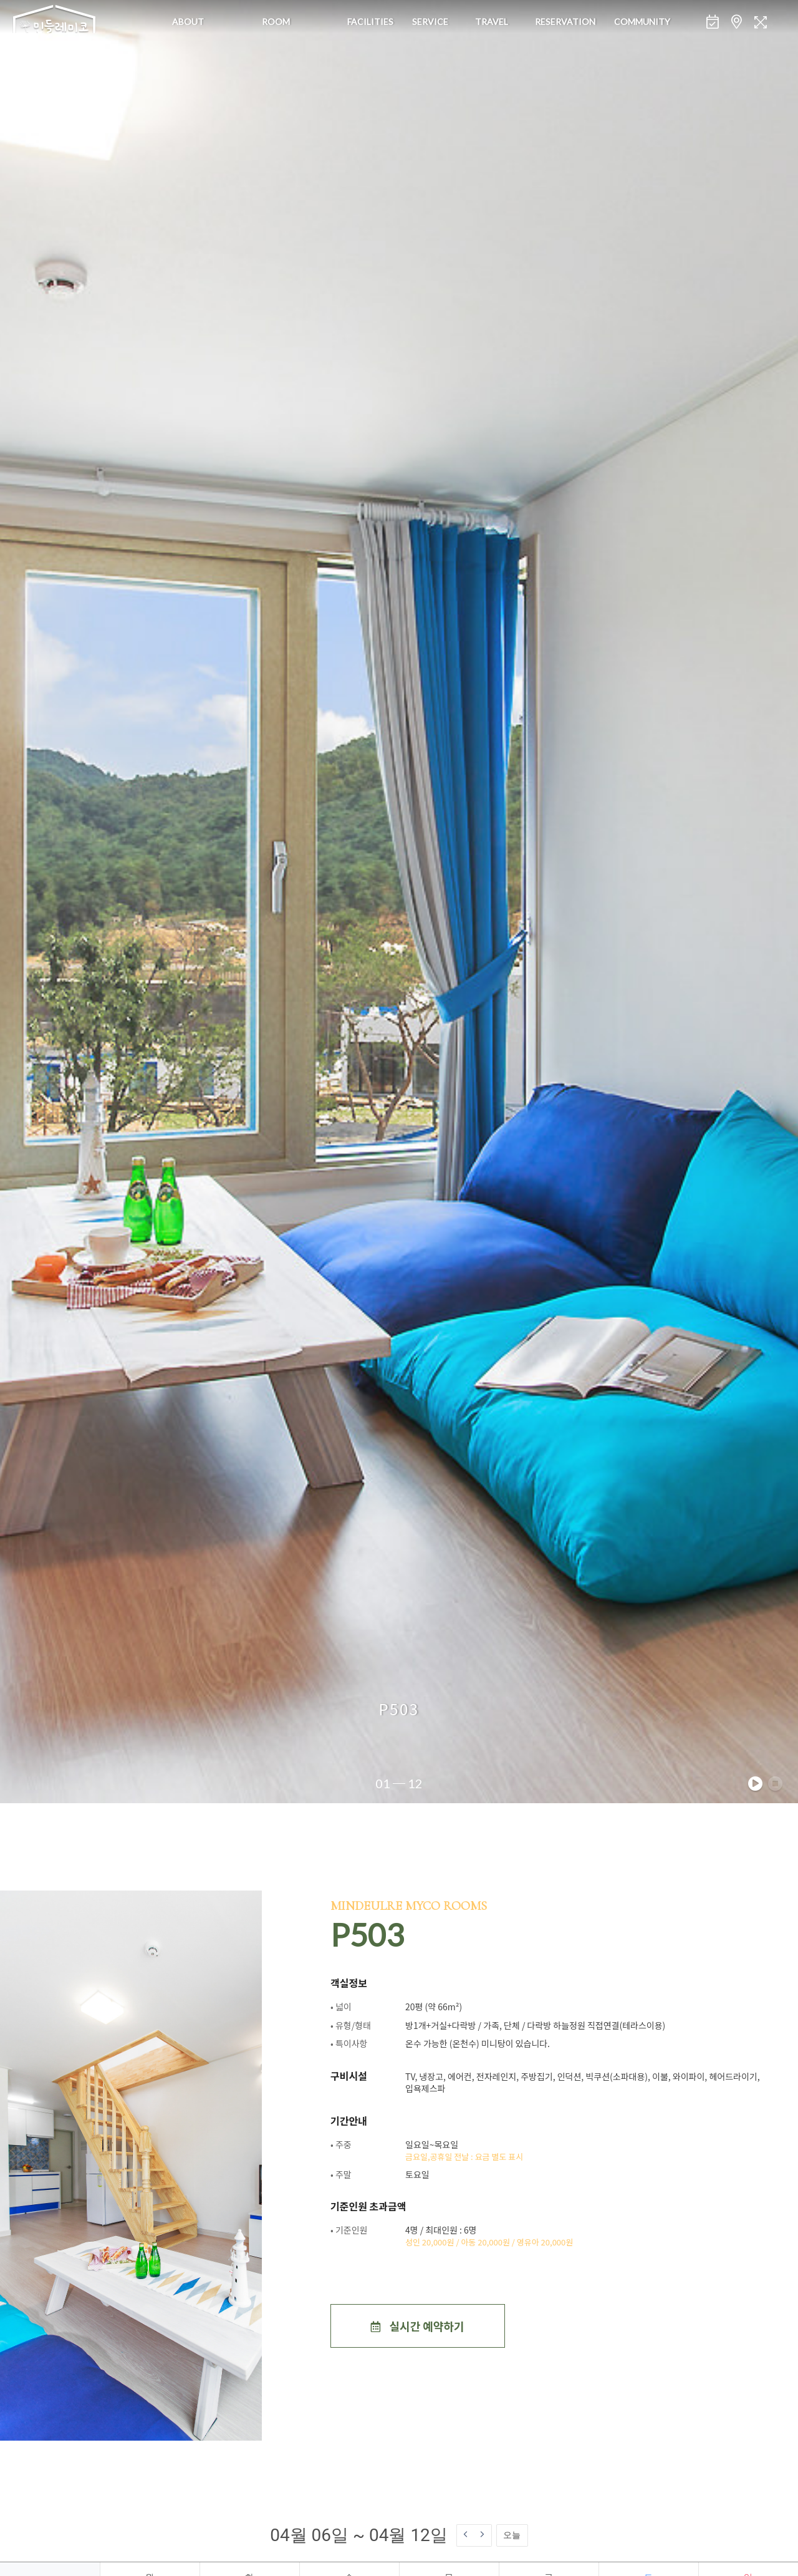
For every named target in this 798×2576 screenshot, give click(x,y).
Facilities (370, 21)
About (188, 21)
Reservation (565, 21)
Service (430, 21)
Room (276, 21)
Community (642, 21)
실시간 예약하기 (417, 2326)
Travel (491, 21)
